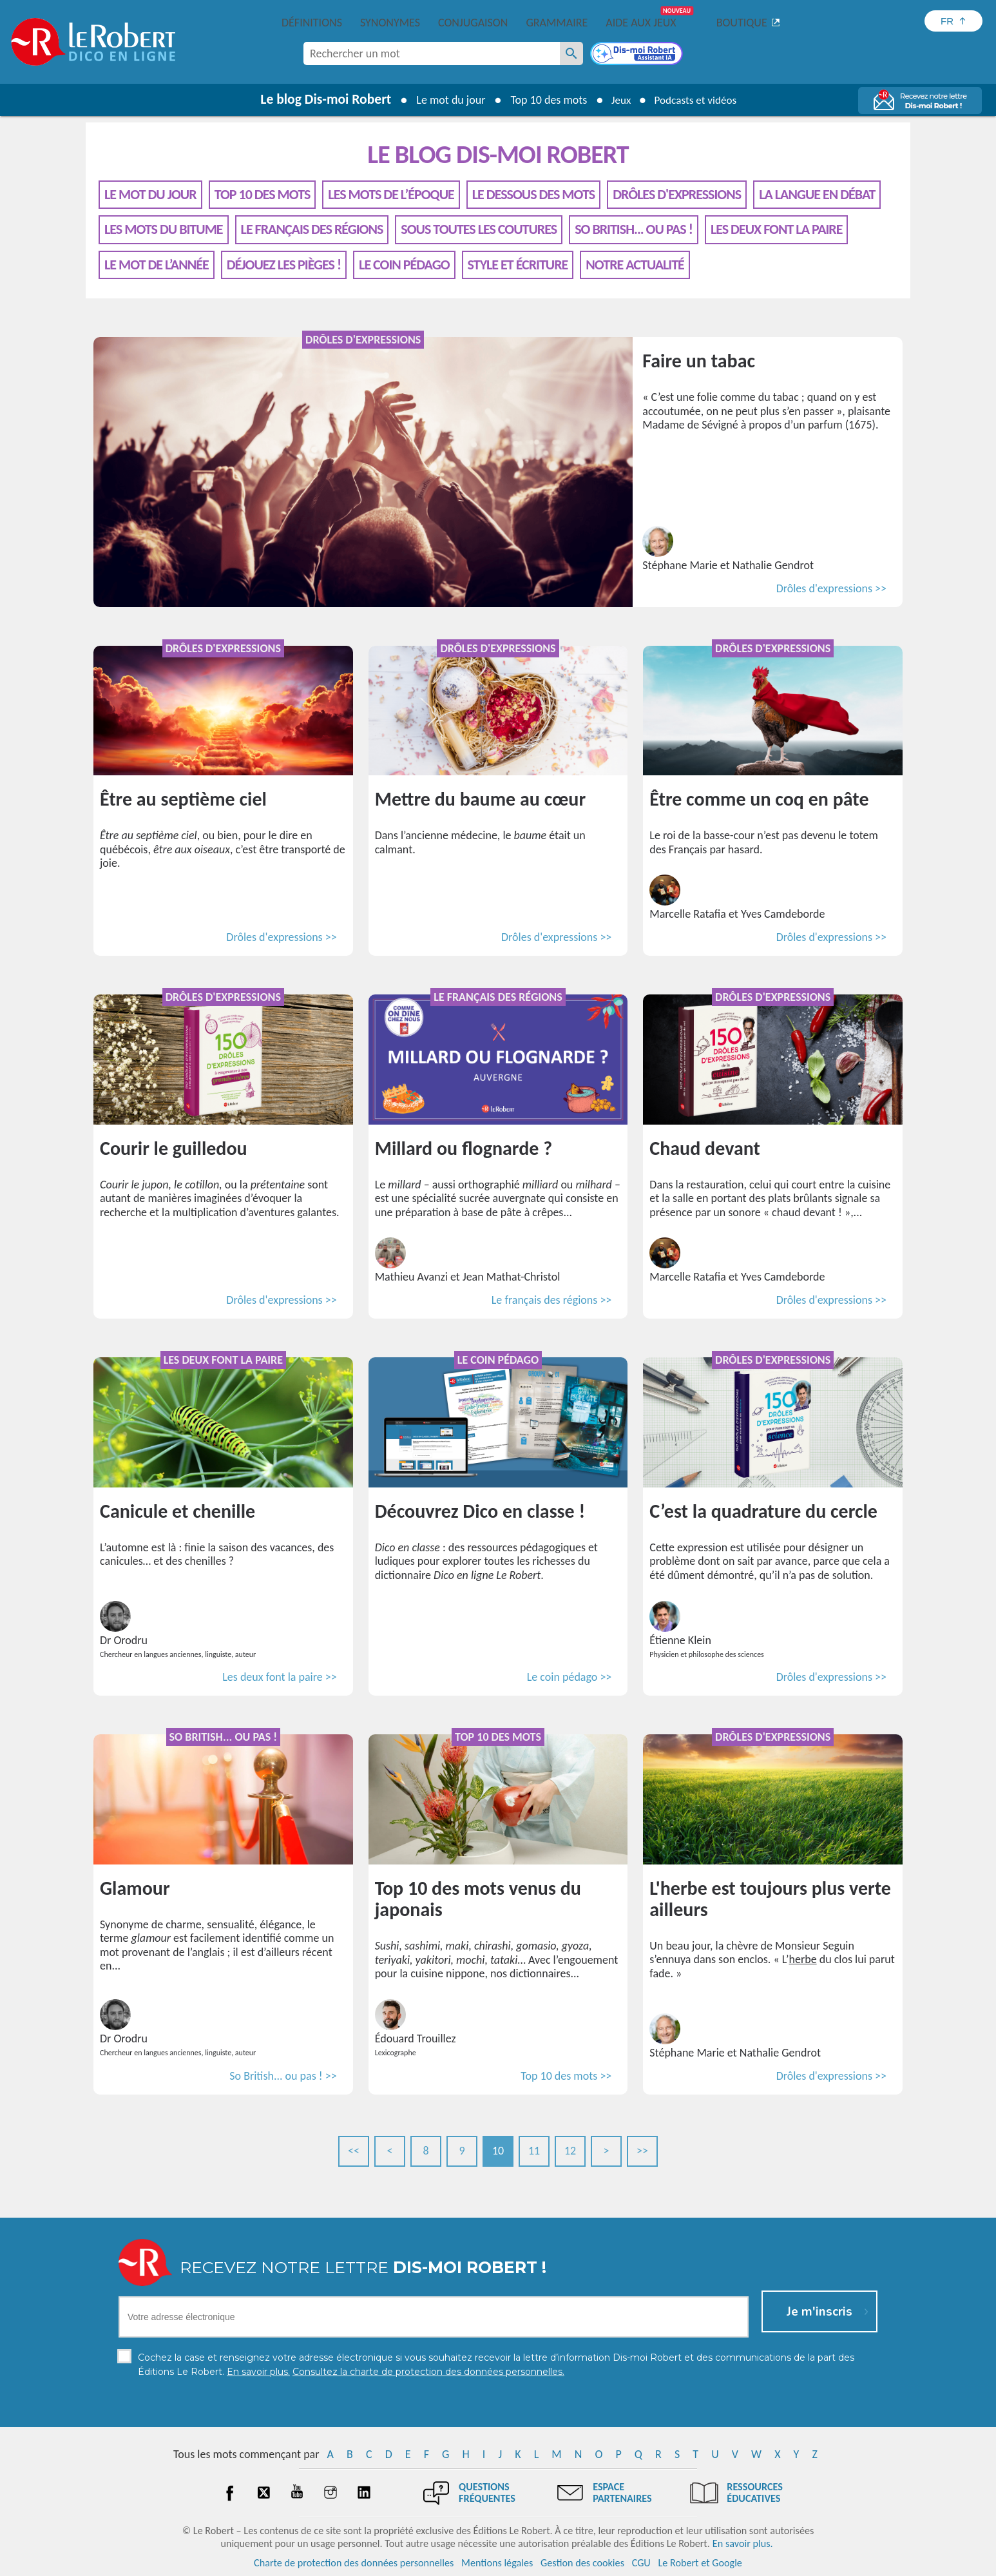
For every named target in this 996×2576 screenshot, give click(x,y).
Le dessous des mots (533, 194)
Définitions (312, 22)
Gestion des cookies (582, 2563)
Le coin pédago (404, 264)
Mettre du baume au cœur (480, 799)
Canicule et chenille (177, 1511)
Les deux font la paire (777, 229)
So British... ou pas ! (634, 229)
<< (353, 2151)
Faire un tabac (698, 361)
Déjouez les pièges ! (284, 264)
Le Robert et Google (700, 2563)
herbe (803, 1959)
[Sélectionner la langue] (953, 21)
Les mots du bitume (163, 229)
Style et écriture (518, 264)
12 (570, 2151)
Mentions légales (497, 2563)
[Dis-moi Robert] (637, 54)
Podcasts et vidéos (697, 100)
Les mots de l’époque (391, 194)
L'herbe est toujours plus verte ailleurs (770, 1898)
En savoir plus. (743, 2543)
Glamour (135, 1888)
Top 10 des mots (544, 100)
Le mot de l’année (156, 264)
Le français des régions (312, 229)
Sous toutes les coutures (479, 229)
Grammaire (557, 22)
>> (642, 2151)
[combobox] (431, 53)
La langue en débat (817, 194)
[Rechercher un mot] (571, 53)
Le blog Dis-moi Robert (321, 99)
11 (534, 2151)
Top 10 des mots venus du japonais (478, 1898)
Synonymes (390, 22)
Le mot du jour (446, 100)
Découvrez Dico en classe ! (480, 1511)
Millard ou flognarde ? (463, 1148)
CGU (641, 2563)
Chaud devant (704, 1148)
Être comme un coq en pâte (758, 799)
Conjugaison (473, 22)
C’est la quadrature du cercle (763, 1511)
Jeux (618, 100)
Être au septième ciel (183, 799)
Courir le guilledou (173, 1148)
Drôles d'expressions (677, 194)
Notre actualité (635, 264)
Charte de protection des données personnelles (354, 2563)
